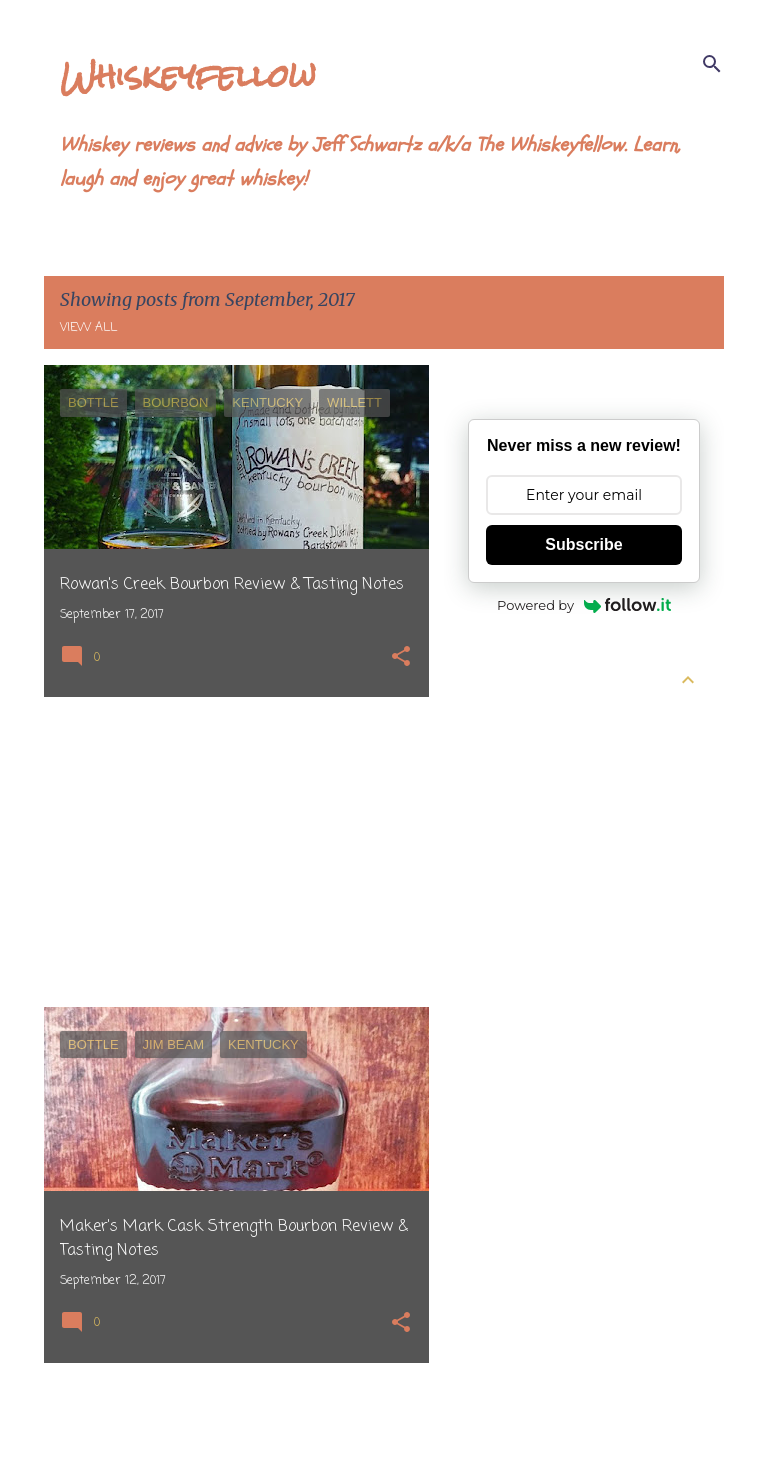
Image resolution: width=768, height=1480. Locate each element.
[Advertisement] (229, 852)
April (501, 755)
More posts (236, 1423)
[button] (401, 658)
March (507, 791)
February (516, 827)
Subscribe (583, 544)
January (511, 863)
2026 (485, 719)
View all (88, 328)
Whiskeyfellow (188, 75)
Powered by (584, 605)
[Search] (712, 64)
